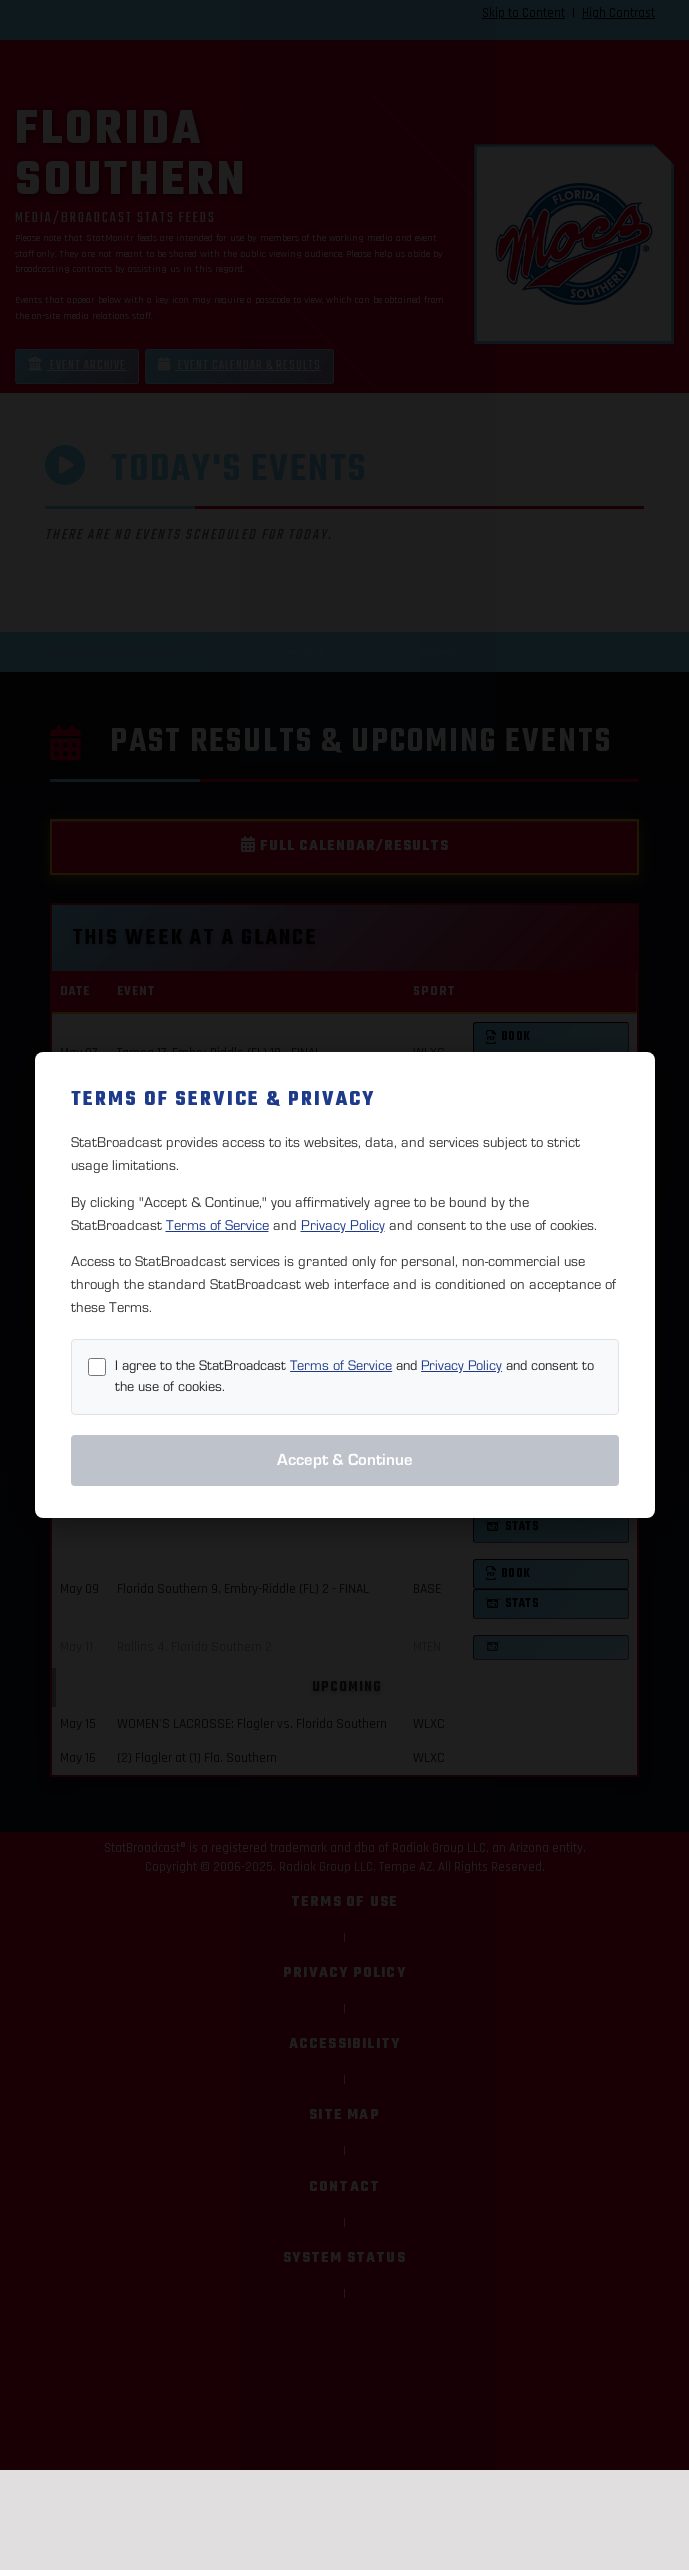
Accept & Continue (345, 1460)
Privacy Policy (343, 1225)
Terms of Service (217, 1225)
